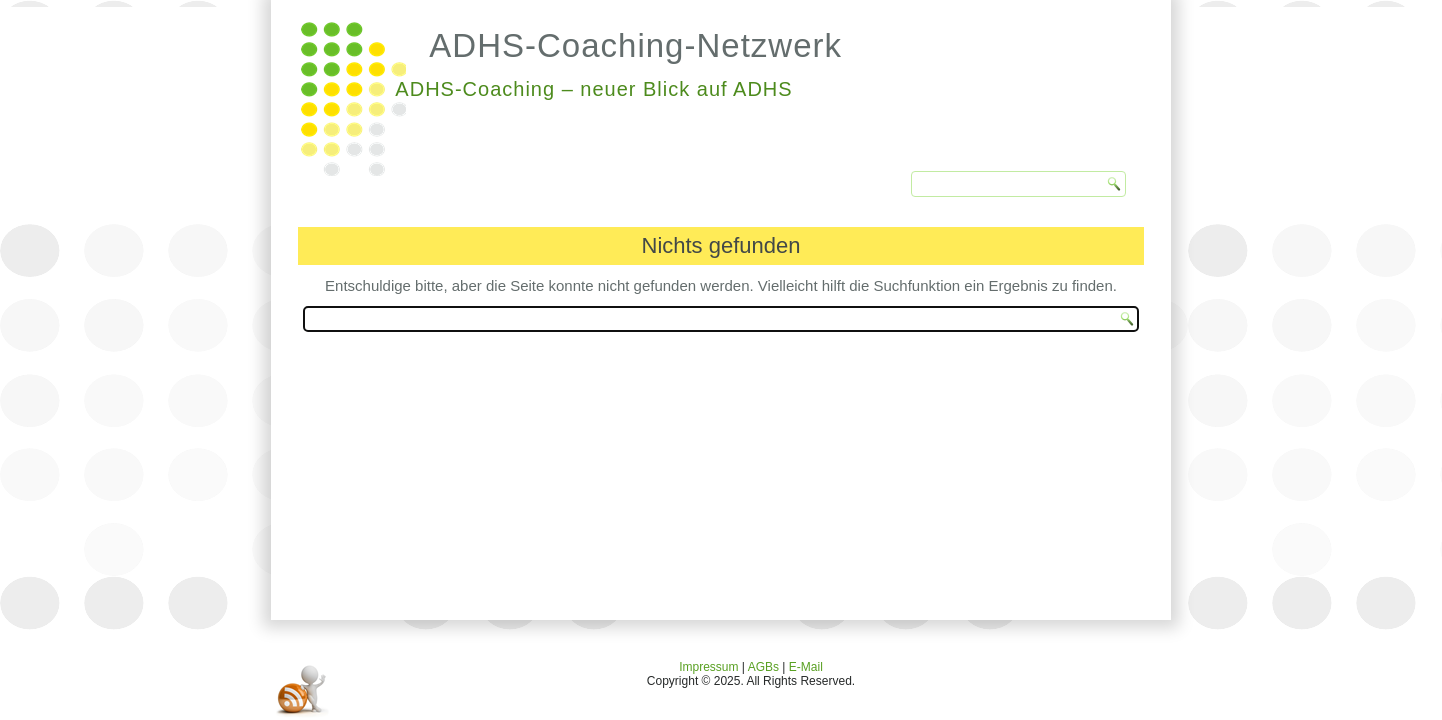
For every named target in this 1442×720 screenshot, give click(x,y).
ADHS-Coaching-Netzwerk (635, 45)
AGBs (763, 667)
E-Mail (806, 667)
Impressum (708, 667)
